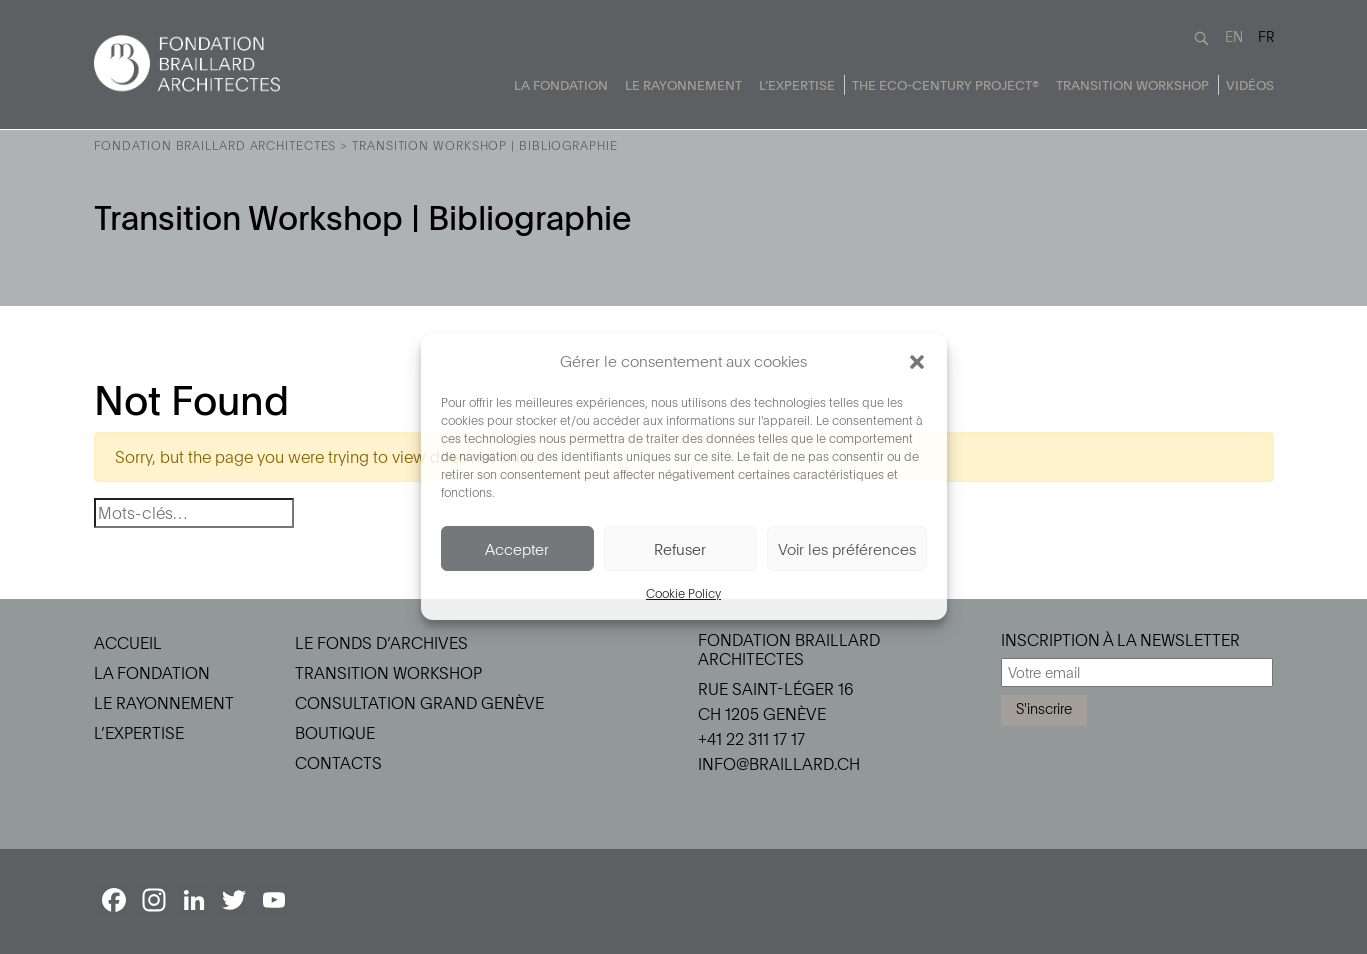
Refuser (680, 549)
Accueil (128, 643)
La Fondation (561, 85)
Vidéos (1250, 85)
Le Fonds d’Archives (381, 643)
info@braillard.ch (779, 764)
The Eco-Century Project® (945, 85)
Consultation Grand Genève (419, 703)
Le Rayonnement (683, 85)
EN (1234, 36)
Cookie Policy (683, 593)
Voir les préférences (847, 549)
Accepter (517, 549)
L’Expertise (797, 85)
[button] (917, 361)
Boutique (335, 733)
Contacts (338, 763)
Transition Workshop (1132, 85)
